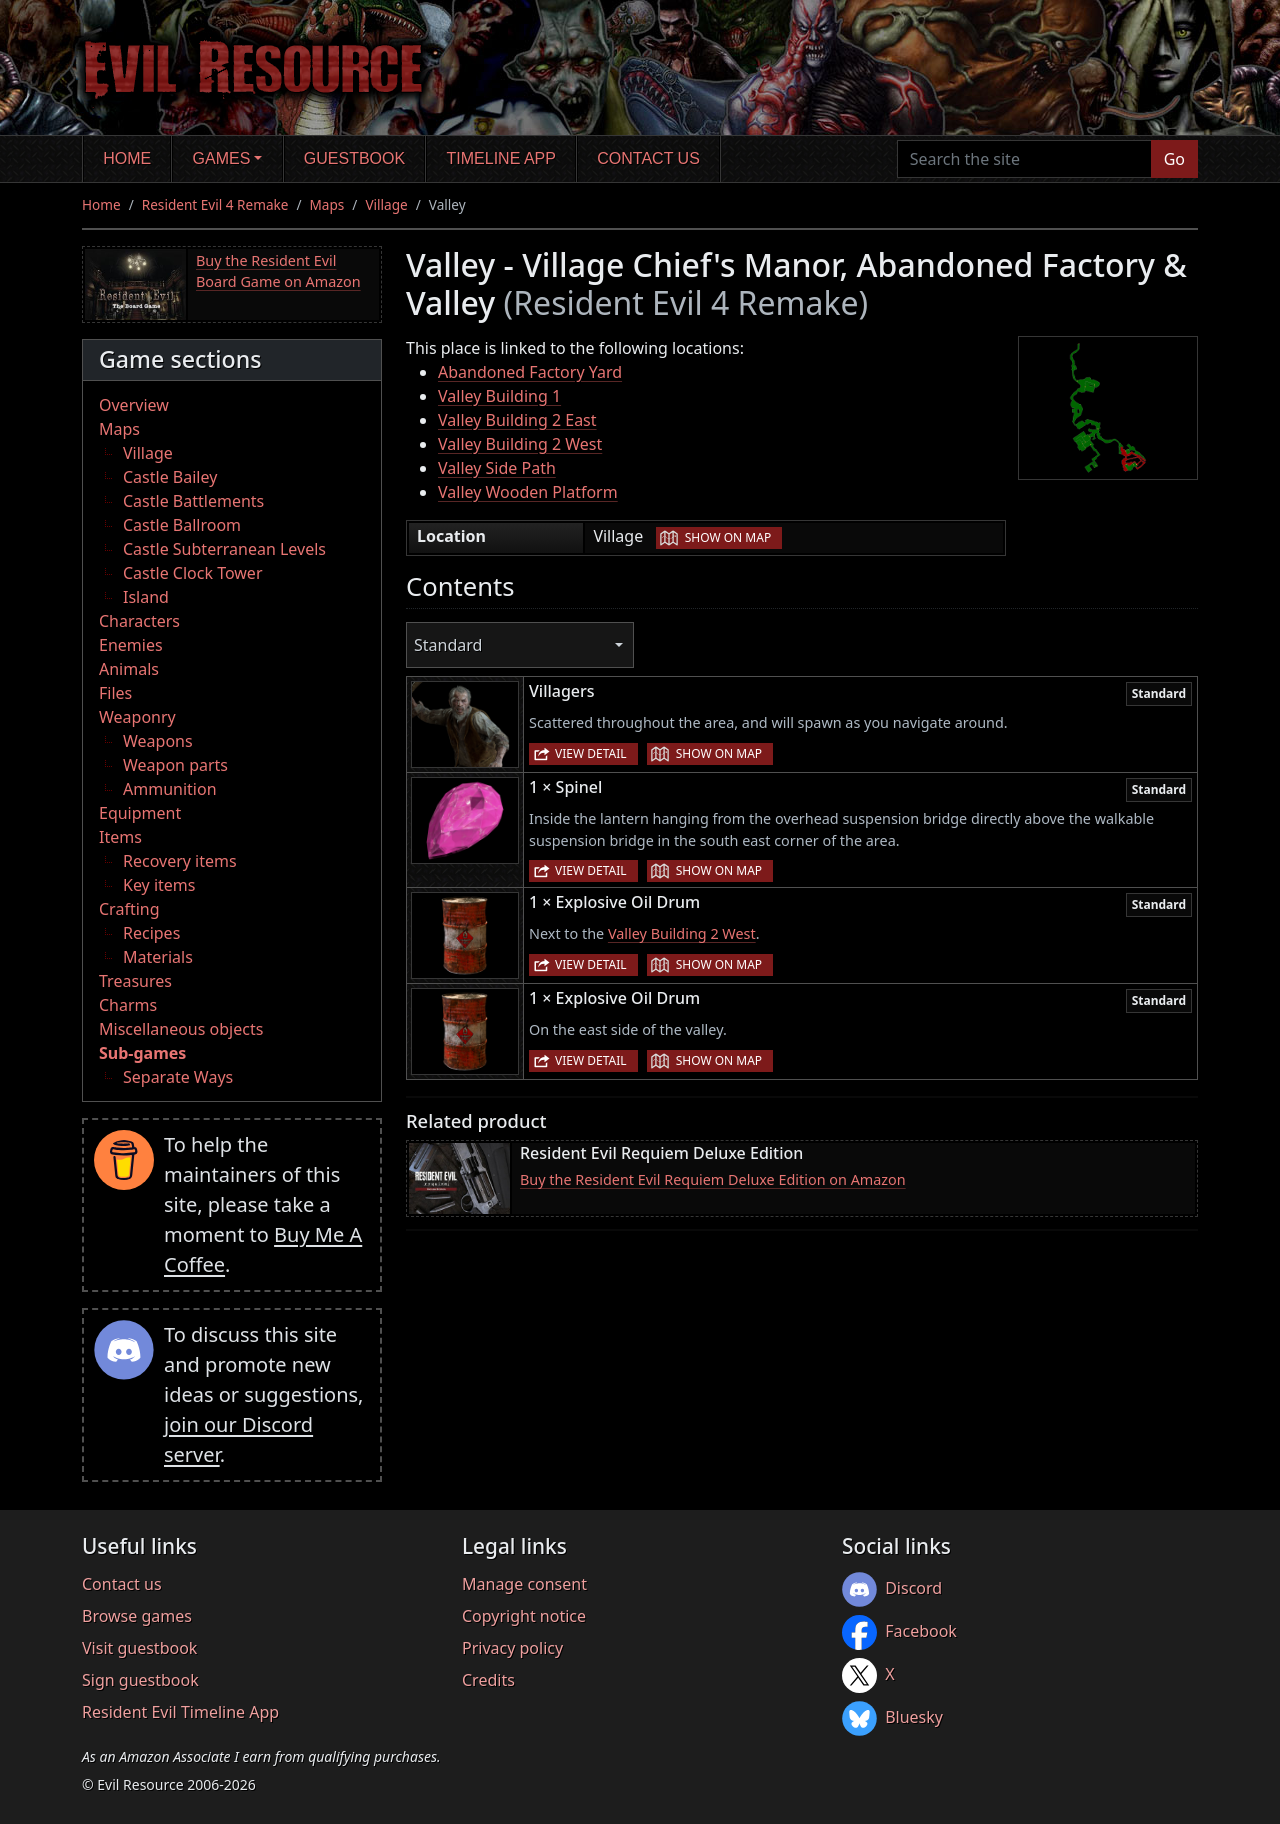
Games (222, 158)
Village (386, 204)
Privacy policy (512, 1648)
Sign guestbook (140, 1680)
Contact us (648, 158)
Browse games (137, 1616)
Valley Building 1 (499, 396)
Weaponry (137, 717)
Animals (129, 669)
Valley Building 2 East (517, 420)
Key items (159, 885)
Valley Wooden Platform (528, 492)
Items (120, 837)
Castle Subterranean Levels (224, 549)
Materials (158, 957)
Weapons (158, 741)
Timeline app (501, 158)
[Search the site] (1024, 159)
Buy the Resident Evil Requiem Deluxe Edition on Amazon (713, 1179)
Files (115, 693)
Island (146, 597)
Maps (327, 204)
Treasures (135, 981)
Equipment (140, 813)
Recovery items (180, 861)
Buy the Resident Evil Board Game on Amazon (278, 271)
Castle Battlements (193, 501)
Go (1174, 159)
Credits (488, 1680)
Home (127, 158)
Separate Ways (178, 1077)
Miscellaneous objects (181, 1029)
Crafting (129, 909)
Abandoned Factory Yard (530, 372)
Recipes (151, 933)
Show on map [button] (728, 537)
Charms (128, 1005)
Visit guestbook (139, 1648)
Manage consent (524, 1584)
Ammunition (170, 789)
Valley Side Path (497, 468)
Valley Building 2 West (520, 444)
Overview (134, 405)
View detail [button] (591, 753)
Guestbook (354, 158)
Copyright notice (524, 1616)
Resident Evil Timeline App (180, 1712)
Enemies (131, 645)
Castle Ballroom (182, 525)
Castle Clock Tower (193, 573)
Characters (139, 621)
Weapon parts (175, 765)
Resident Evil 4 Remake (215, 204)
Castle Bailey (170, 477)
